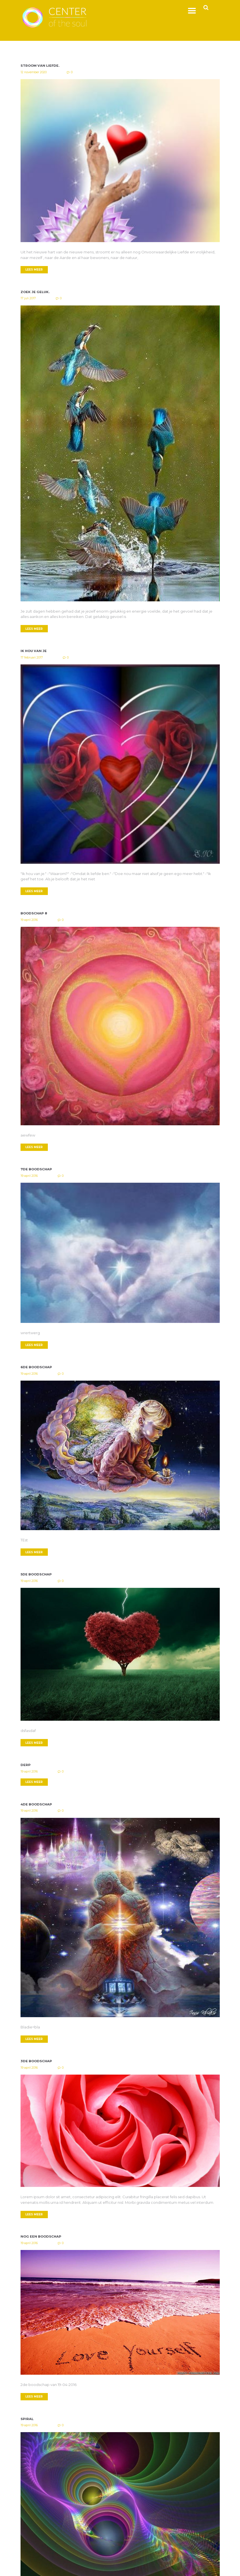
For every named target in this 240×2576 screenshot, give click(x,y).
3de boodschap (37, 2063)
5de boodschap (37, 1575)
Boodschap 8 (34, 914)
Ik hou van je (34, 651)
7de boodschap (37, 1170)
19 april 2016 (29, 920)
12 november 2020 (34, 72)
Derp (26, 1766)
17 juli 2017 (28, 299)
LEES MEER (35, 270)
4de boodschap (37, 1805)
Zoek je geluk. (35, 292)
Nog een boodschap (41, 2238)
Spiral (27, 2421)
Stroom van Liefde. (41, 66)
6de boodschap (37, 1368)
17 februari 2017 (32, 658)
